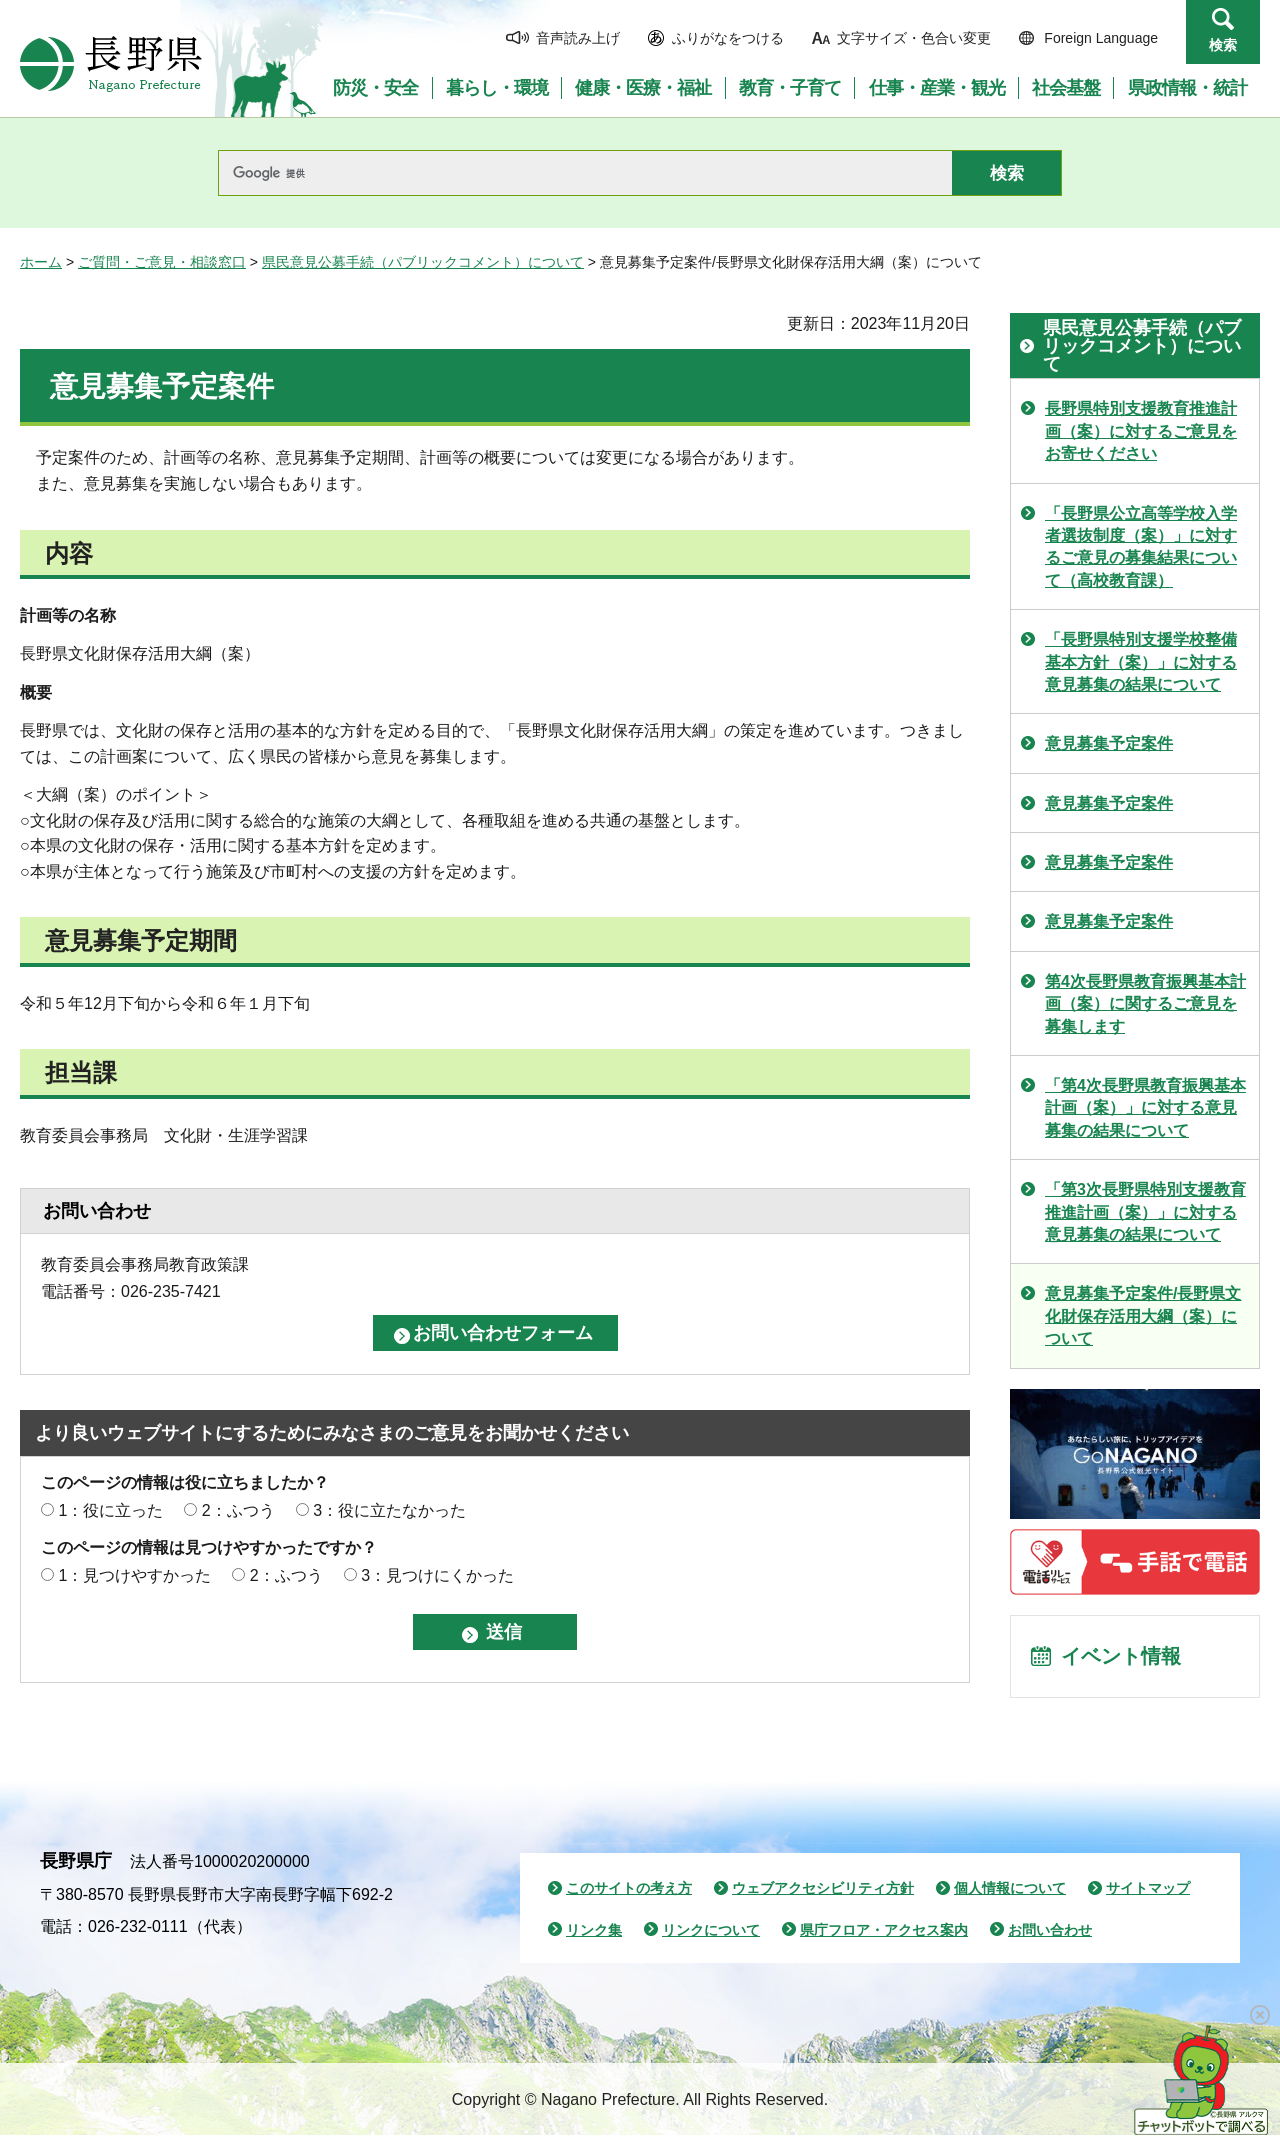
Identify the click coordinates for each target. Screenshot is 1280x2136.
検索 (1223, 45)
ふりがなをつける (728, 38)
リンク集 (594, 1931)
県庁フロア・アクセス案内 (884, 1931)
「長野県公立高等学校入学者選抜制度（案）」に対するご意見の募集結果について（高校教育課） (1141, 547)
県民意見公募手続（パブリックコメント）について (423, 262)
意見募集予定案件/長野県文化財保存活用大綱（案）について (1143, 1316)
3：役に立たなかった (389, 1510)
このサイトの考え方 (629, 1889)
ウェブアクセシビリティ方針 (823, 1889)
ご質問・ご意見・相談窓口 (162, 262)
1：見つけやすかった (134, 1575)
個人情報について (1010, 1889)
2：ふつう (238, 1510)
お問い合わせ (1050, 1931)
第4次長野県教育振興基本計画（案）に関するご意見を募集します (1145, 1004)
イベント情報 (1121, 1657)
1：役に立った (110, 1510)
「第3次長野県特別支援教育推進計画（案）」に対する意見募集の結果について (1145, 1212)
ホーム (41, 262)
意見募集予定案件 (1109, 743)
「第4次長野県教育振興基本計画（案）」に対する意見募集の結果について (1145, 1108)
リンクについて (711, 1931)
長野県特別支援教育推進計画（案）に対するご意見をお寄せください (1141, 431)
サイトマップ (1148, 1889)
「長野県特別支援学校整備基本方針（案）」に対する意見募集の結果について (1141, 662)
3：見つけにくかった (437, 1575)
